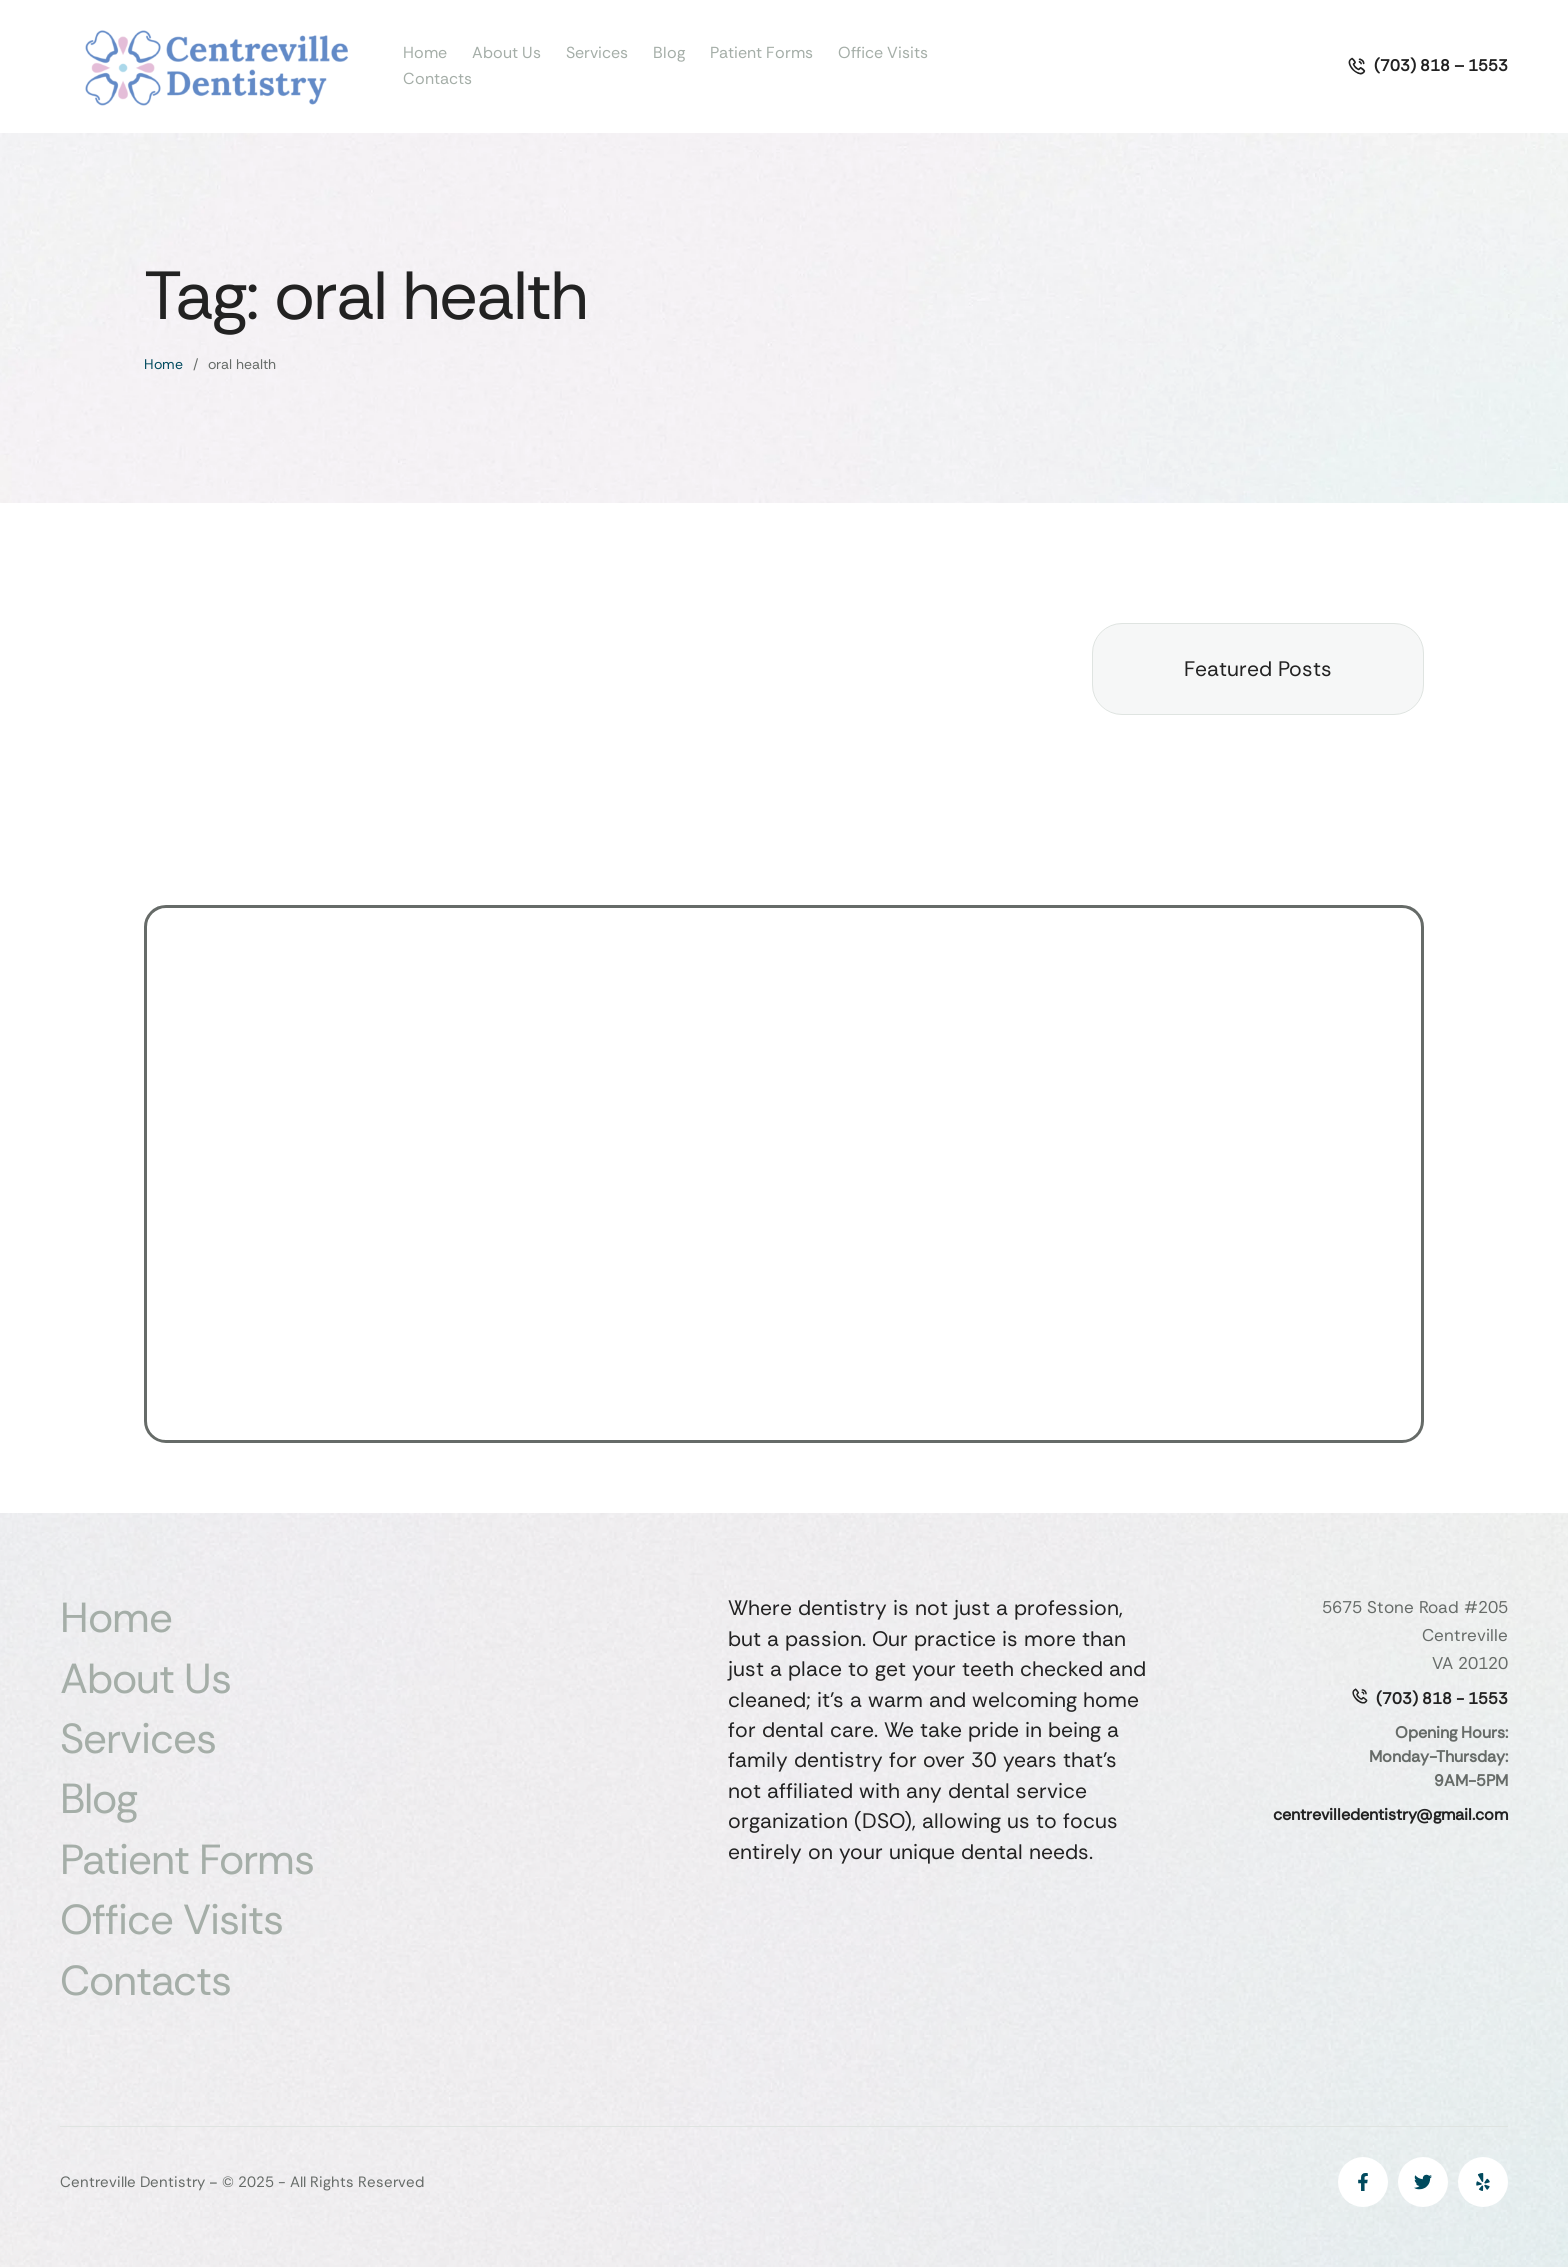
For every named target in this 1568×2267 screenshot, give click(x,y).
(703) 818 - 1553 (1442, 1698)
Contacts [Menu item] (437, 79)
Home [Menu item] (425, 53)
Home (163, 364)
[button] (1427, 66)
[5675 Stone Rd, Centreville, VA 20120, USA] (784, 1174)
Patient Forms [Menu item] (761, 53)
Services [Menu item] (597, 53)
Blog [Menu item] (669, 53)
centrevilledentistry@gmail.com (1390, 1814)
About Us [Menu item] (506, 53)
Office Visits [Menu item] (883, 53)
